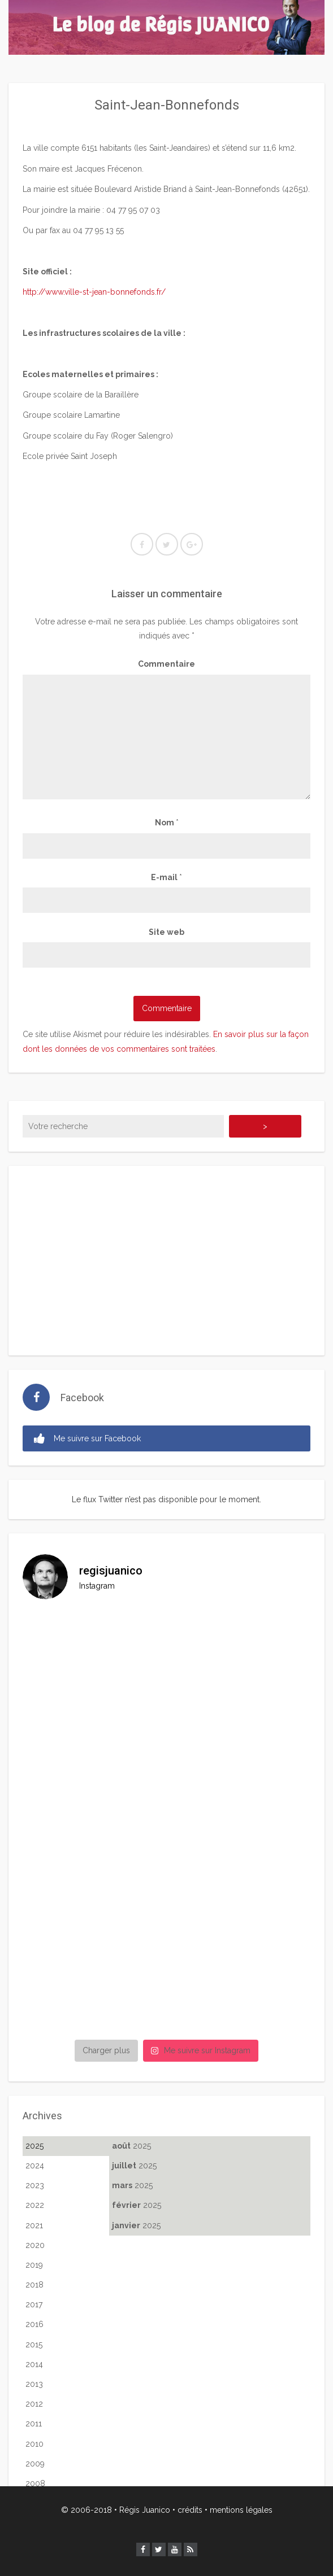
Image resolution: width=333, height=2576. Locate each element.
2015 (33, 2344)
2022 (34, 2205)
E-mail (166, 877)
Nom (167, 822)
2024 (34, 2165)
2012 (34, 2403)
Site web (166, 932)
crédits (190, 2509)
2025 (34, 2145)
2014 (34, 2364)
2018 (34, 2284)
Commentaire (166, 663)
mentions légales (241, 2509)
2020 (35, 2245)
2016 (34, 2324)
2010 (34, 2443)
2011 (33, 2423)
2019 (34, 2264)
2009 (35, 2463)
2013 (34, 2384)
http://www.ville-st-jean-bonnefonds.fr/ (94, 291)
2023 (34, 2185)
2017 (33, 2304)
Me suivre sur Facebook (87, 1439)
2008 (35, 2483)
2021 (34, 2225)
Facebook (82, 1397)
